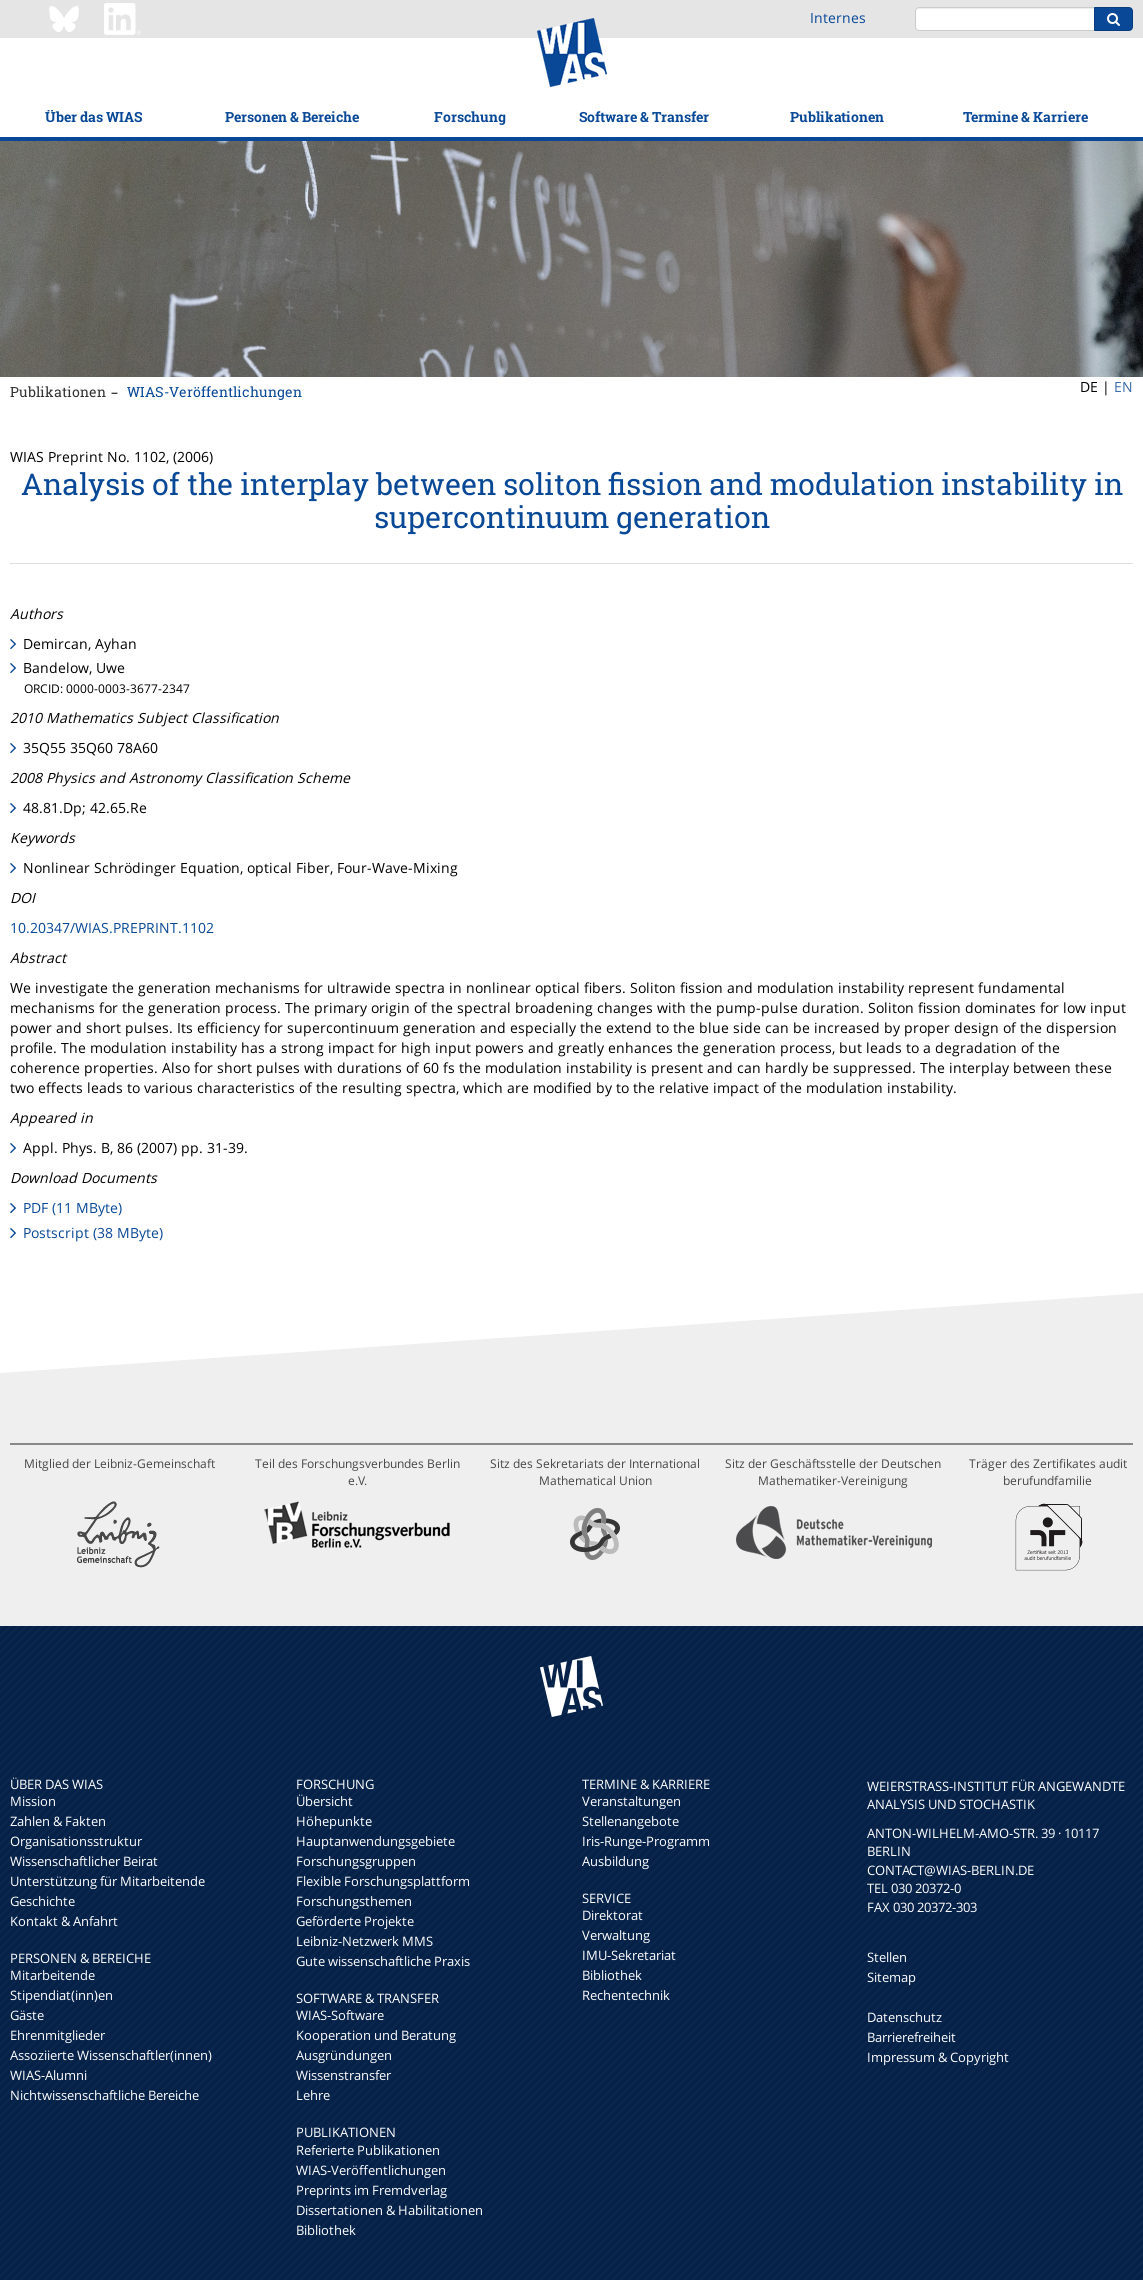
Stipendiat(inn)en (61, 1995)
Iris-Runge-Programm (646, 1841)
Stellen (887, 1957)
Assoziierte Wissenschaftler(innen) (111, 2055)
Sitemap (891, 1977)
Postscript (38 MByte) (93, 1232)
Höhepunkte (334, 1821)
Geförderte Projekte (355, 1921)
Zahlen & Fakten (58, 1821)
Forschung (470, 116)
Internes (838, 17)
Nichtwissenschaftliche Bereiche (104, 2095)
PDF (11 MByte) (72, 1207)
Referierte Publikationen (368, 2150)
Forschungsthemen (354, 1901)
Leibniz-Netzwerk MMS (364, 1941)
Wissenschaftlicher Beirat (84, 1861)
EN (1123, 386)
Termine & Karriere (1025, 116)
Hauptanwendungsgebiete (375, 1841)
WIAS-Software (340, 2015)
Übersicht (324, 1801)
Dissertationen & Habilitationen (389, 2210)
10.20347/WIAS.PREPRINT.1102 (112, 927)
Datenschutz (904, 2017)
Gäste (27, 2015)
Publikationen (837, 116)
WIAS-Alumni (48, 2075)
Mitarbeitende (52, 1975)
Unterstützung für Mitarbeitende (107, 1881)
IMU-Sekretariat (629, 1955)
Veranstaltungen (631, 1801)
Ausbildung (615, 1861)
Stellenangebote (630, 1821)
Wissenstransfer (343, 2075)
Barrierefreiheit (911, 2037)
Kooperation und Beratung (376, 2035)
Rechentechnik (626, 1995)
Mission (33, 1801)
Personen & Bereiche (292, 116)
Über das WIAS (93, 116)
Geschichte (42, 1901)
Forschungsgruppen (356, 1861)
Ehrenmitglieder (57, 2035)
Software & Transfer (644, 116)
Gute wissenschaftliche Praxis (383, 1961)
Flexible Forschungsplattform (383, 1881)
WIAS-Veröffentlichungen (214, 391)
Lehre (313, 2095)
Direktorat (612, 1915)
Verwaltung (616, 1935)
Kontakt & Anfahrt (64, 1921)
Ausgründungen (344, 2055)
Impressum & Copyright (938, 2057)
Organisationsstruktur (76, 1841)
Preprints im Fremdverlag (371, 2190)
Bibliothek (326, 2230)
